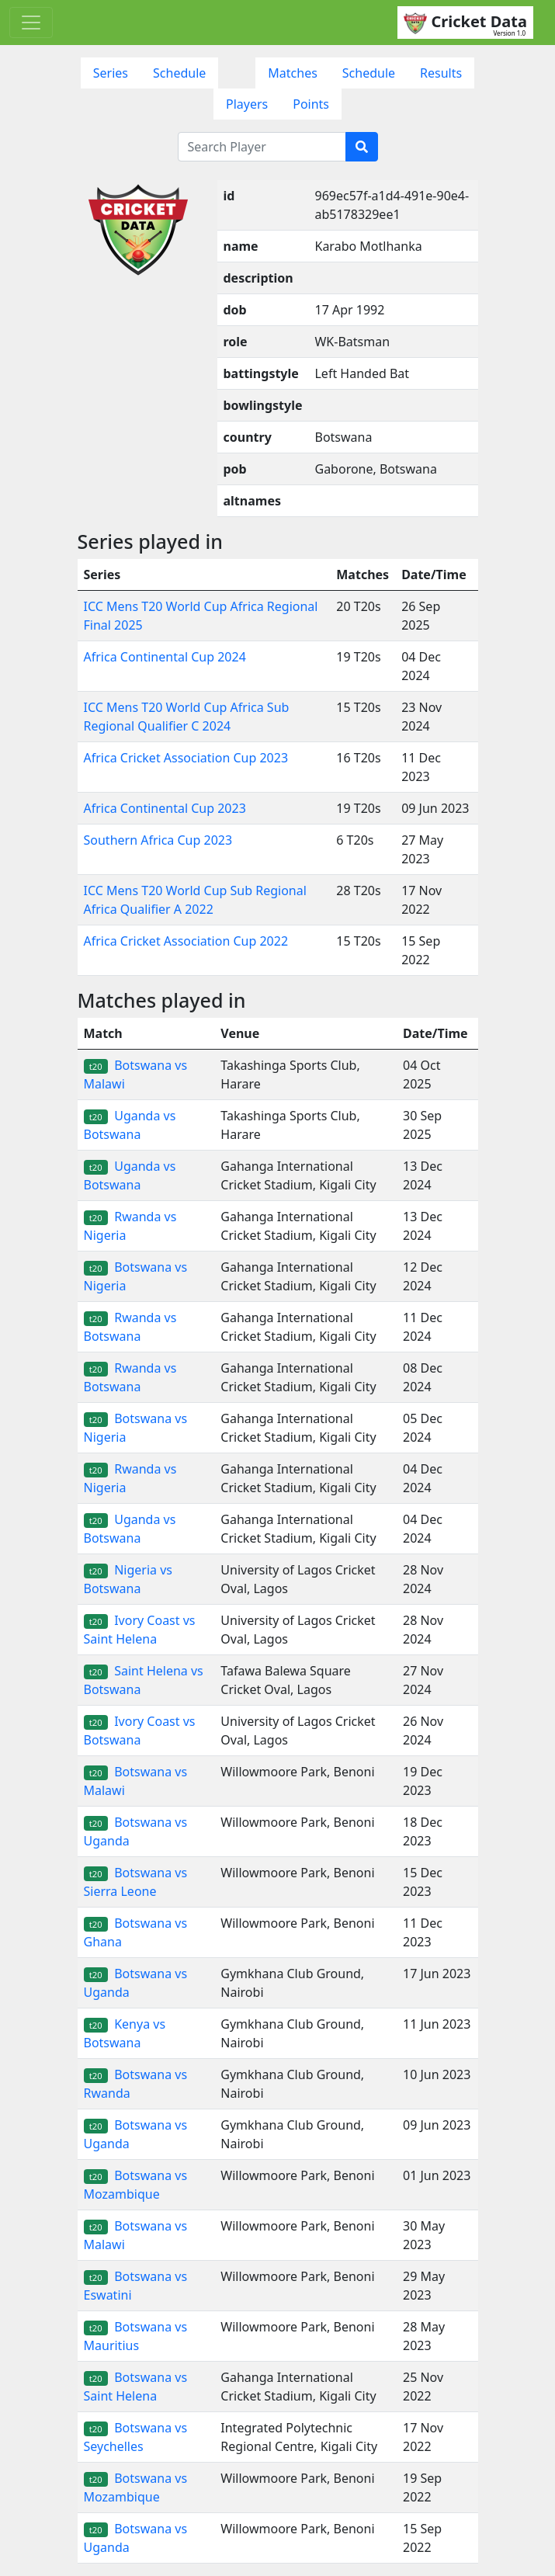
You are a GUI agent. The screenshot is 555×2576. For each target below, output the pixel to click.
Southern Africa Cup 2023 (158, 840)
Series (110, 73)
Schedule (179, 73)
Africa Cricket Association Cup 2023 (186, 757)
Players (247, 104)
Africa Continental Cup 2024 (165, 656)
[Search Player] (262, 146)
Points (311, 104)
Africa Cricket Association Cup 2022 (186, 941)
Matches (292, 73)
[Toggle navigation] (31, 22)
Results (441, 73)
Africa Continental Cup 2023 (165, 808)
